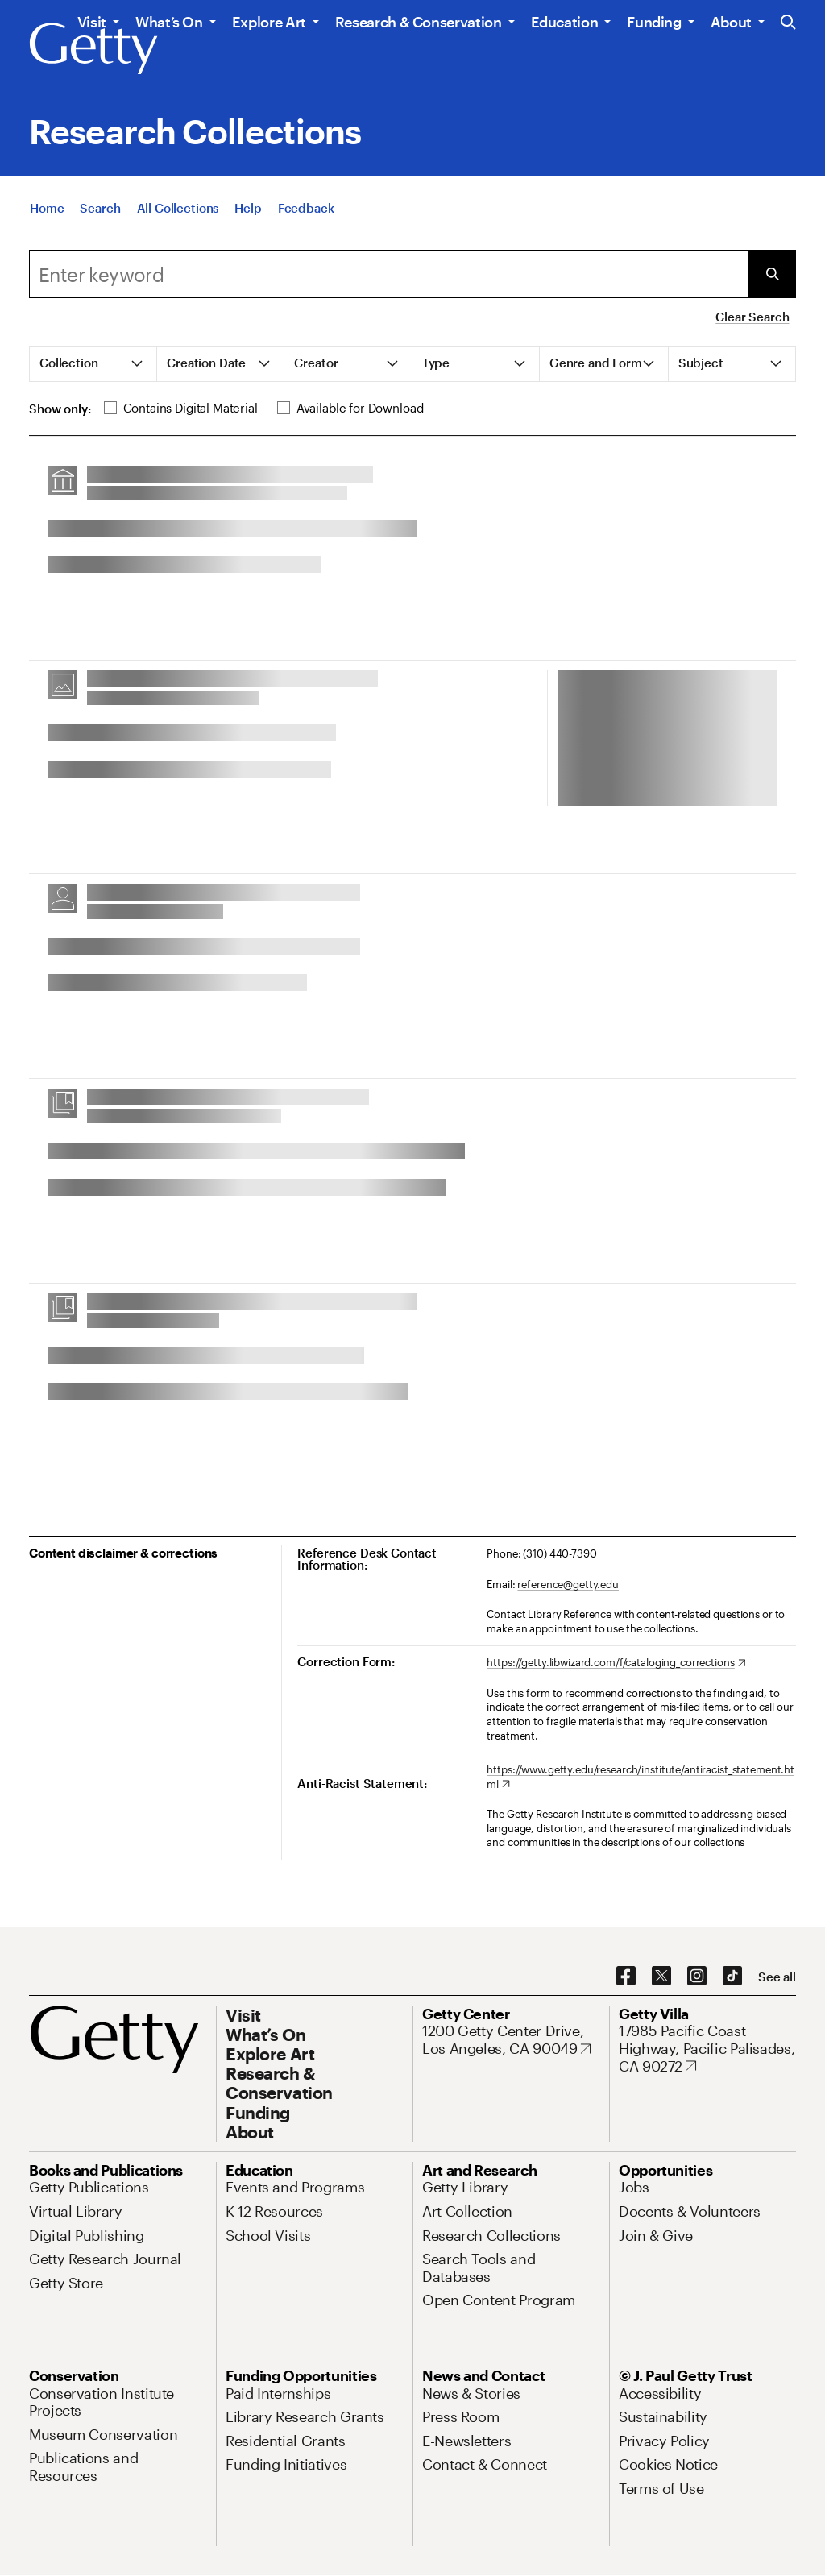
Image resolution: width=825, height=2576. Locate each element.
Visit (91, 22)
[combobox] (388, 274)
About (731, 22)
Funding (654, 22)
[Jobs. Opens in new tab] (634, 2187)
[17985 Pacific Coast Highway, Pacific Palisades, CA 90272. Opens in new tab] (707, 2048)
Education (565, 22)
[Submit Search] (772, 274)
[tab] (93, 364)
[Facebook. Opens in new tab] (626, 1976)
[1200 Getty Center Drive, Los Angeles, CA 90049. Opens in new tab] (510, 2039)
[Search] (100, 218)
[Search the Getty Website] (788, 23)
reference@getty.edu (568, 1584)
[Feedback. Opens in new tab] (306, 218)
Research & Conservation (418, 22)
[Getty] (93, 49)
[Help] (247, 218)
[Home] (47, 218)
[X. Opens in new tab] (661, 1976)
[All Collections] (178, 218)
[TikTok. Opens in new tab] (732, 1976)
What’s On (169, 22)
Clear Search (752, 316)
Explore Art (269, 22)
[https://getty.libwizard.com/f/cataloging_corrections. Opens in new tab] (616, 1663)
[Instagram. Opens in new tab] (697, 1976)
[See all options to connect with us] (777, 1977)
